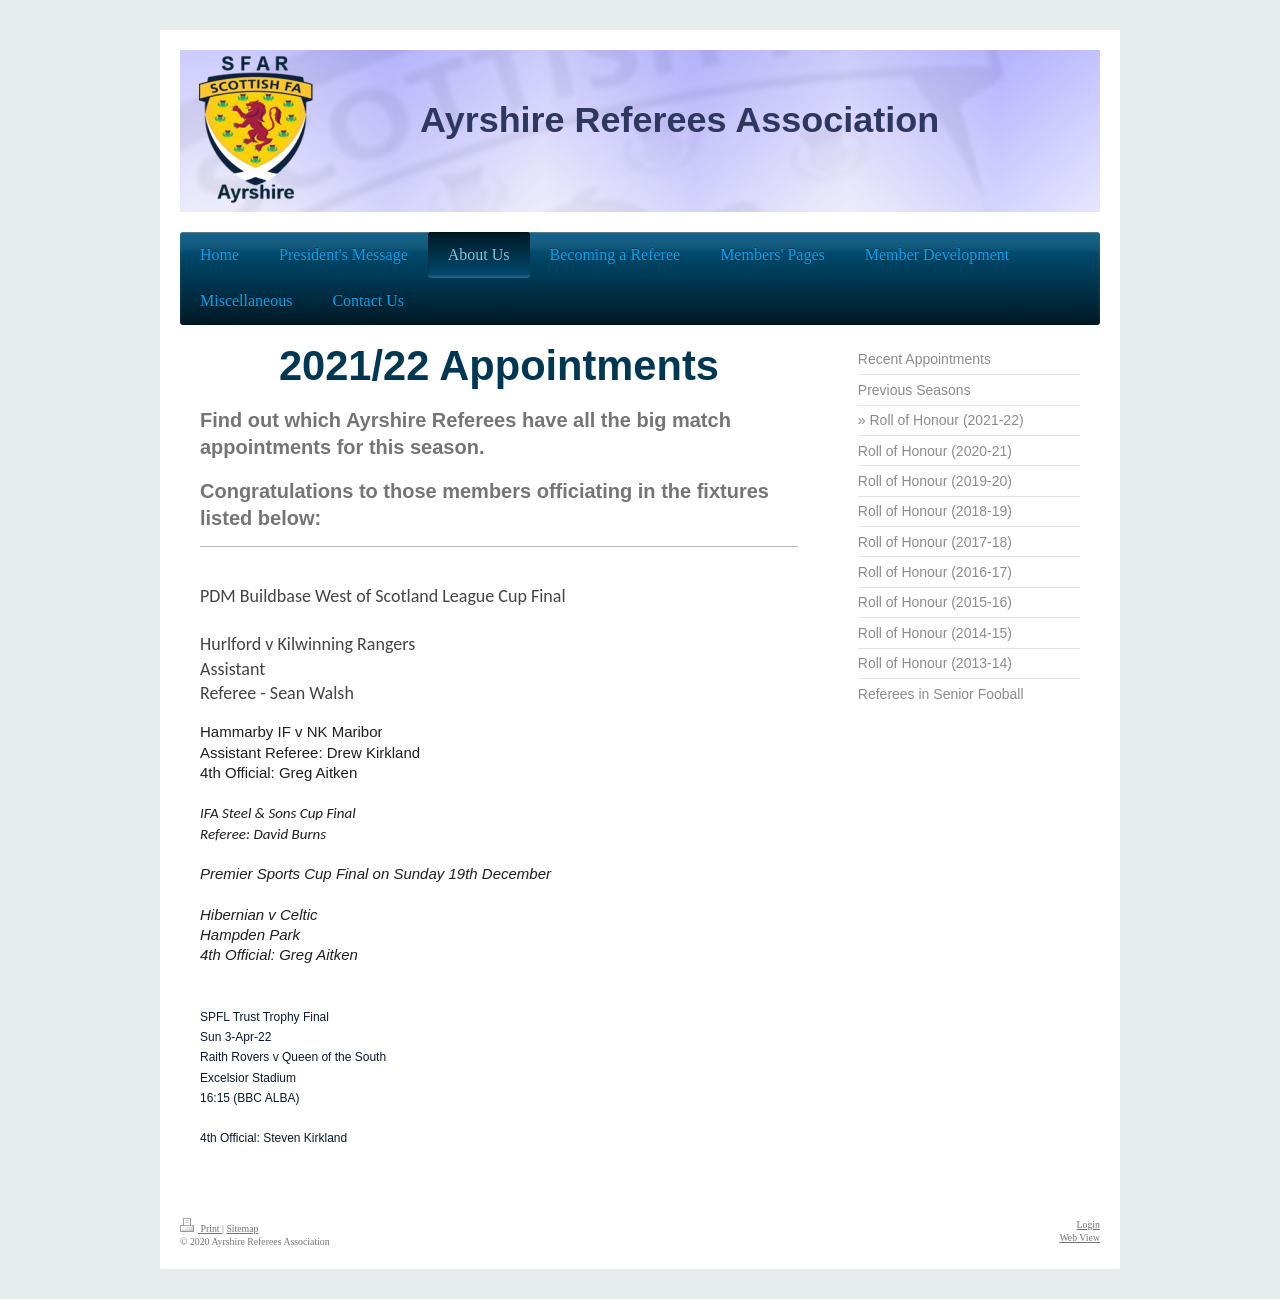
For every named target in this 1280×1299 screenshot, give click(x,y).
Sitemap (242, 1228)
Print (201, 1228)
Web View (1079, 1237)
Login (1088, 1224)
